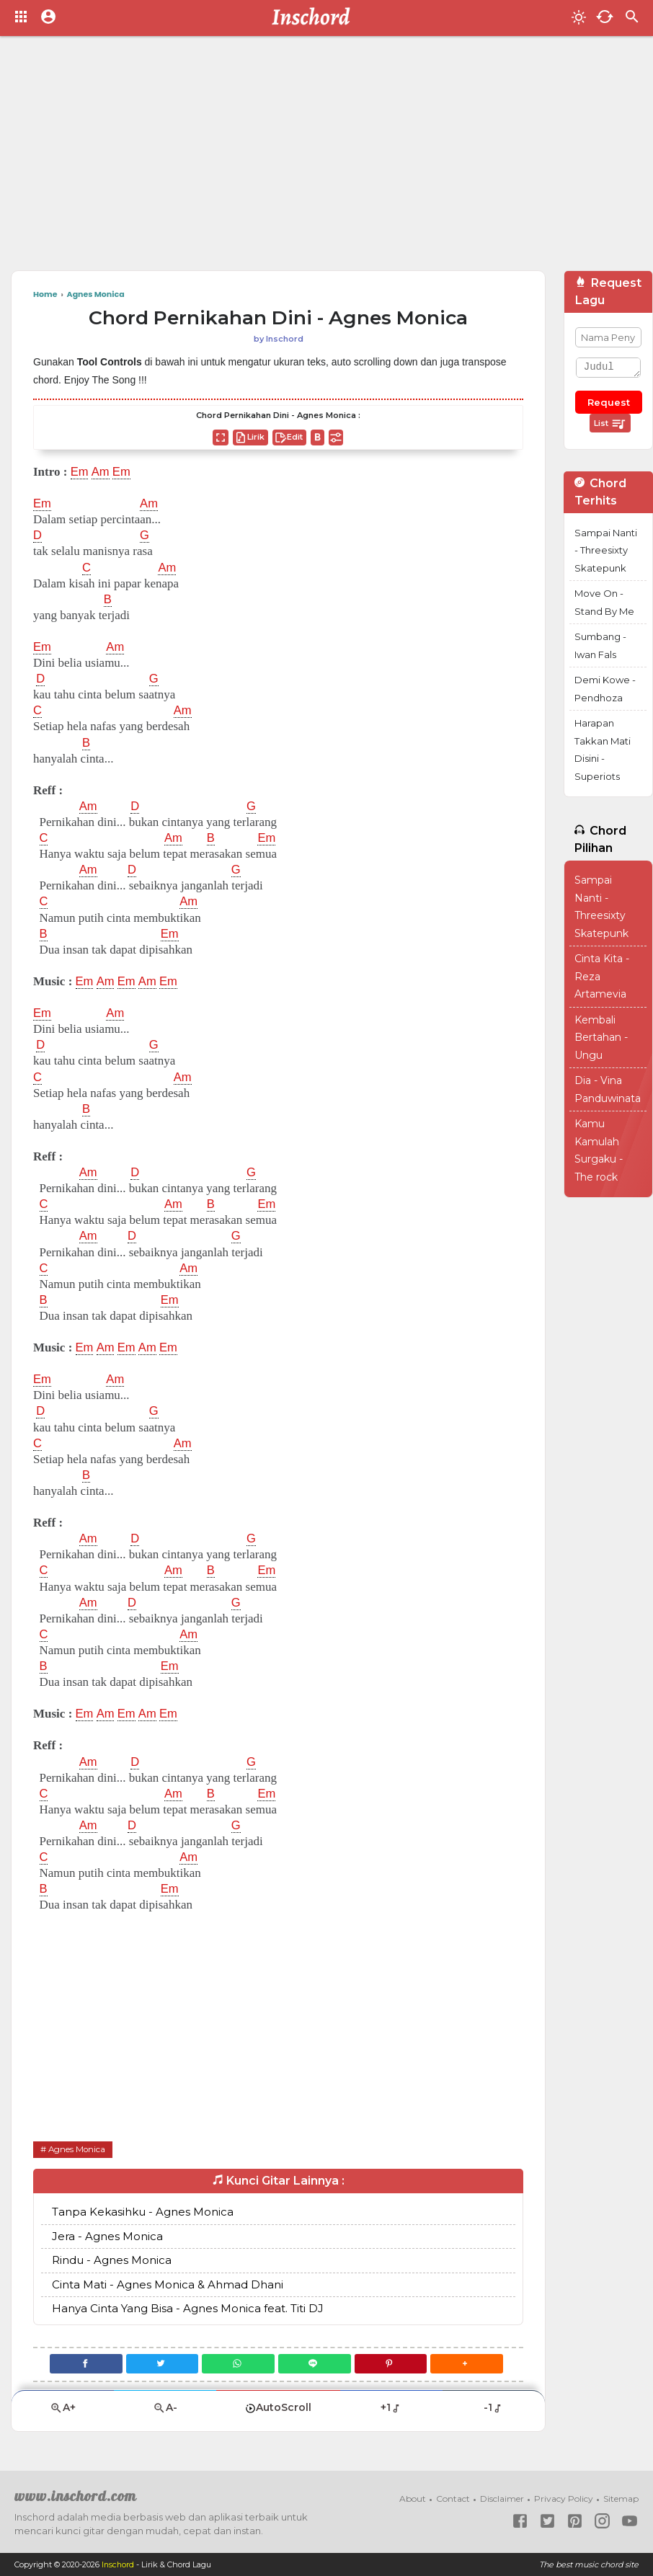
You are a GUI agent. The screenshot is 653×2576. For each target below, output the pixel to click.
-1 (493, 2407)
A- (165, 2408)
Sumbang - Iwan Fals (600, 645)
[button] (469, 2363)
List (610, 424)
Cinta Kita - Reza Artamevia (601, 976)
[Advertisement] (287, 158)
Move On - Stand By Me (604, 602)
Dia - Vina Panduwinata (607, 1089)
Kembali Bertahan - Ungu (601, 1037)
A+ (63, 2408)
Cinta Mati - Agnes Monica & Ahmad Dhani (167, 2284)
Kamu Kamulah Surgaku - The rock (598, 1150)
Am (101, 472)
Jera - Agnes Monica (107, 2236)
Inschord (119, 2564)
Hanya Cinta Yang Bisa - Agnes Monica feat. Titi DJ (188, 2308)
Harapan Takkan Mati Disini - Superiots (602, 749)
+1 (391, 2407)
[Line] (315, 2363)
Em (80, 472)
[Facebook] (83, 2363)
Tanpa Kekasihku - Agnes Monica (143, 2212)
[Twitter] (160, 2363)
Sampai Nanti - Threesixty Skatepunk (605, 550)
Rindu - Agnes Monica (112, 2260)
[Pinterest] (392, 2363)
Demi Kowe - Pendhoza (605, 688)
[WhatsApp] (238, 2363)
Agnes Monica (77, 2149)
